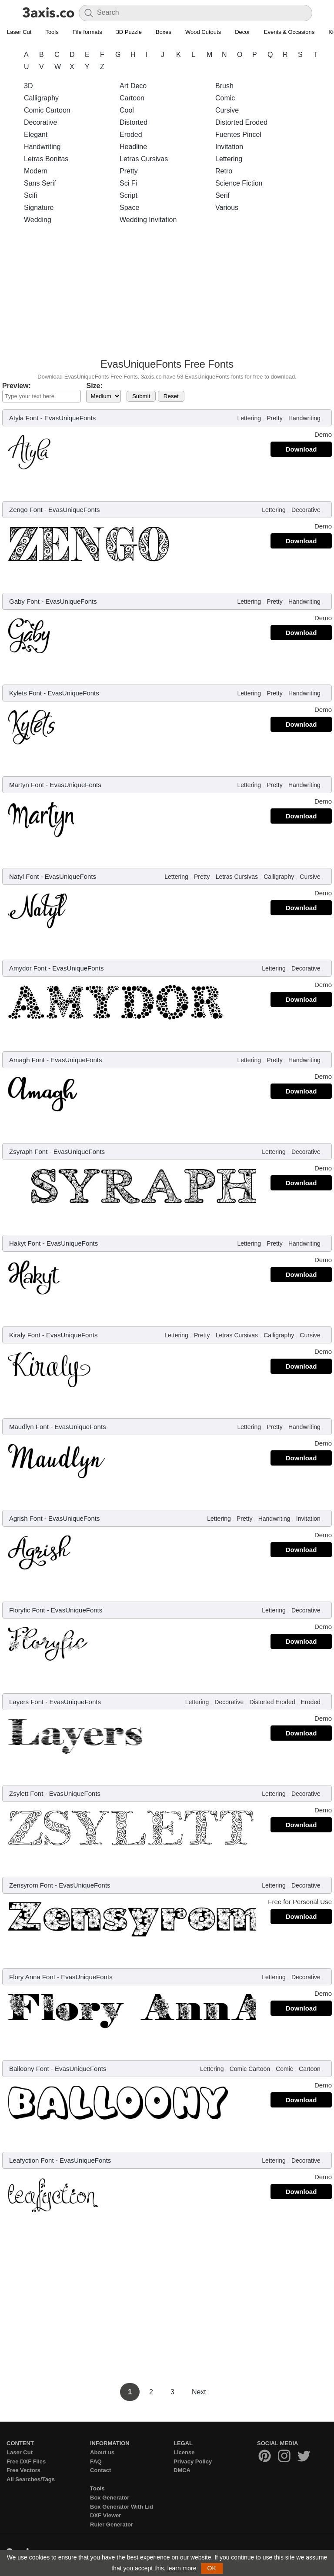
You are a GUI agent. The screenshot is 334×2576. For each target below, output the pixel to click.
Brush (224, 86)
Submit (141, 396)
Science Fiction (239, 183)
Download (301, 449)
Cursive (227, 110)
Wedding (37, 219)
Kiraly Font (24, 1335)
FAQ (96, 2461)
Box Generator (109, 2497)
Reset (171, 396)
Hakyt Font (25, 1243)
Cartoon (132, 98)
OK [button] (211, 2568)
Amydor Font (28, 968)
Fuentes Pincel (238, 134)
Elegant (35, 134)
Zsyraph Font (28, 1151)
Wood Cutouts (203, 32)
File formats (87, 32)
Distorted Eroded (241, 122)
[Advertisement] (167, 294)
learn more (182, 2568)
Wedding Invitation (148, 219)
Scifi (30, 195)
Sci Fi (128, 183)
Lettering (228, 159)
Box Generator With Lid (121, 2506)
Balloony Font (29, 2068)
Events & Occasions (289, 32)
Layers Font (26, 1701)
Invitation (229, 146)
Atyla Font (24, 418)
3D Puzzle (129, 32)
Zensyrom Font (31, 1885)
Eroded (131, 134)
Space (129, 207)
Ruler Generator (111, 2524)
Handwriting (42, 146)
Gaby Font (24, 601)
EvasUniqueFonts (70, 418)
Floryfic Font (27, 1610)
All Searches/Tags (31, 2479)
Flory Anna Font (32, 1977)
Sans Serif (40, 183)
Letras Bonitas (46, 159)
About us (102, 2452)
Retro (223, 171)
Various (226, 207)
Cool (127, 110)
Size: (94, 385)
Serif (222, 195)
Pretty (129, 171)
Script (128, 195)
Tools (51, 32)
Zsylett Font (26, 1793)
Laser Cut (19, 32)
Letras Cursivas (144, 159)
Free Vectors (23, 2470)
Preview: (16, 385)
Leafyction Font (31, 2160)
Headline (133, 146)
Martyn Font (26, 784)
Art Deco (133, 86)
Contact (100, 2470)
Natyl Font (24, 876)
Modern (35, 171)
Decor (242, 32)
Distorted (133, 122)
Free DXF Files (26, 2461)
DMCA (182, 2470)
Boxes (163, 32)
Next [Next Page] (199, 2392)
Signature (39, 207)
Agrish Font (26, 1518)
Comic (225, 98)
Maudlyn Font (29, 1426)
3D (28, 86)
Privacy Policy (193, 2461)
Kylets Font (25, 693)
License (184, 2452)
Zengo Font (26, 509)
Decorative (40, 122)
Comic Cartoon (47, 110)
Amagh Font (27, 1060)
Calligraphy (41, 98)
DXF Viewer (105, 2515)
